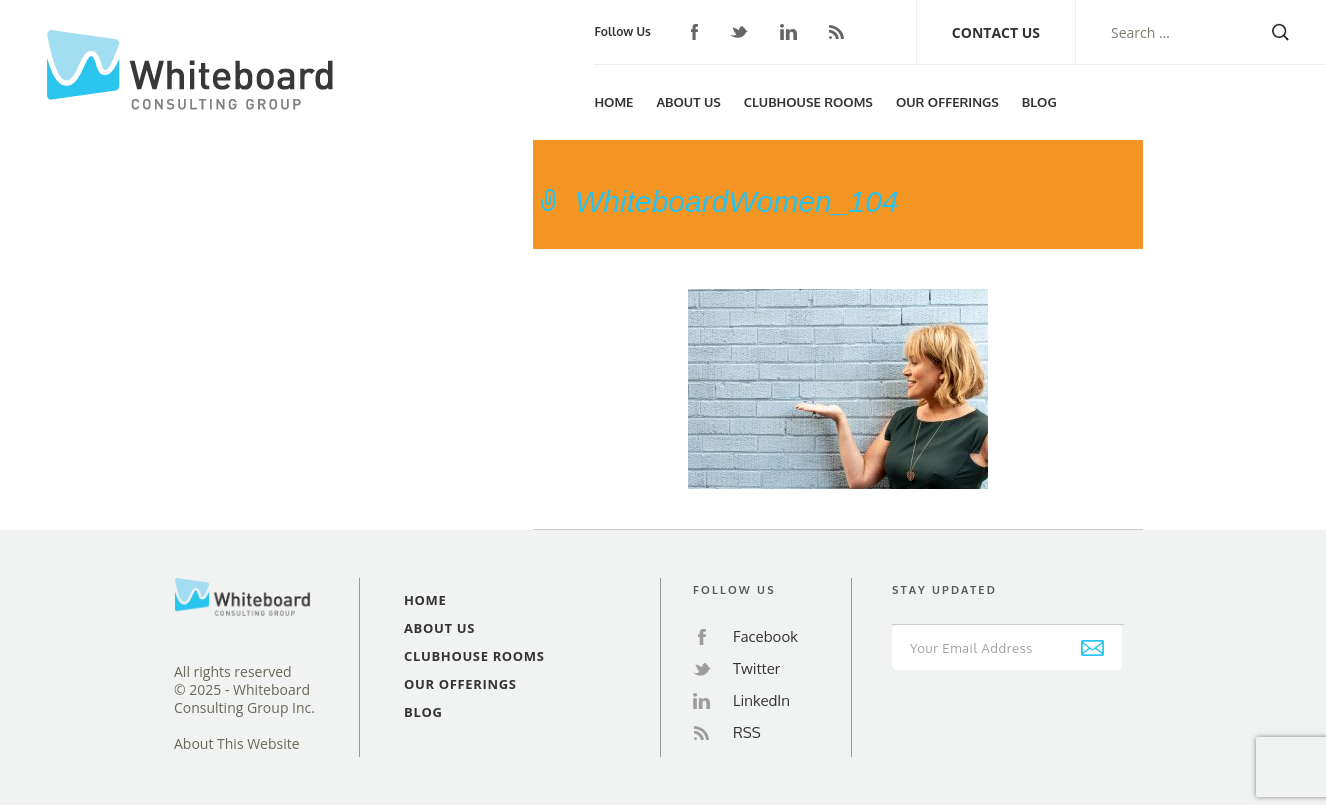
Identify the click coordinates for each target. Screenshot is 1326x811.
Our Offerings (947, 102)
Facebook (695, 32)
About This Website (237, 744)
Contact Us (996, 32)
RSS (836, 32)
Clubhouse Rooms (808, 102)
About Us (688, 102)
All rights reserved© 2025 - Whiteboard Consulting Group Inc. (244, 690)
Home (613, 102)
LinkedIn (788, 32)
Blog (1039, 102)
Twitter (739, 32)
